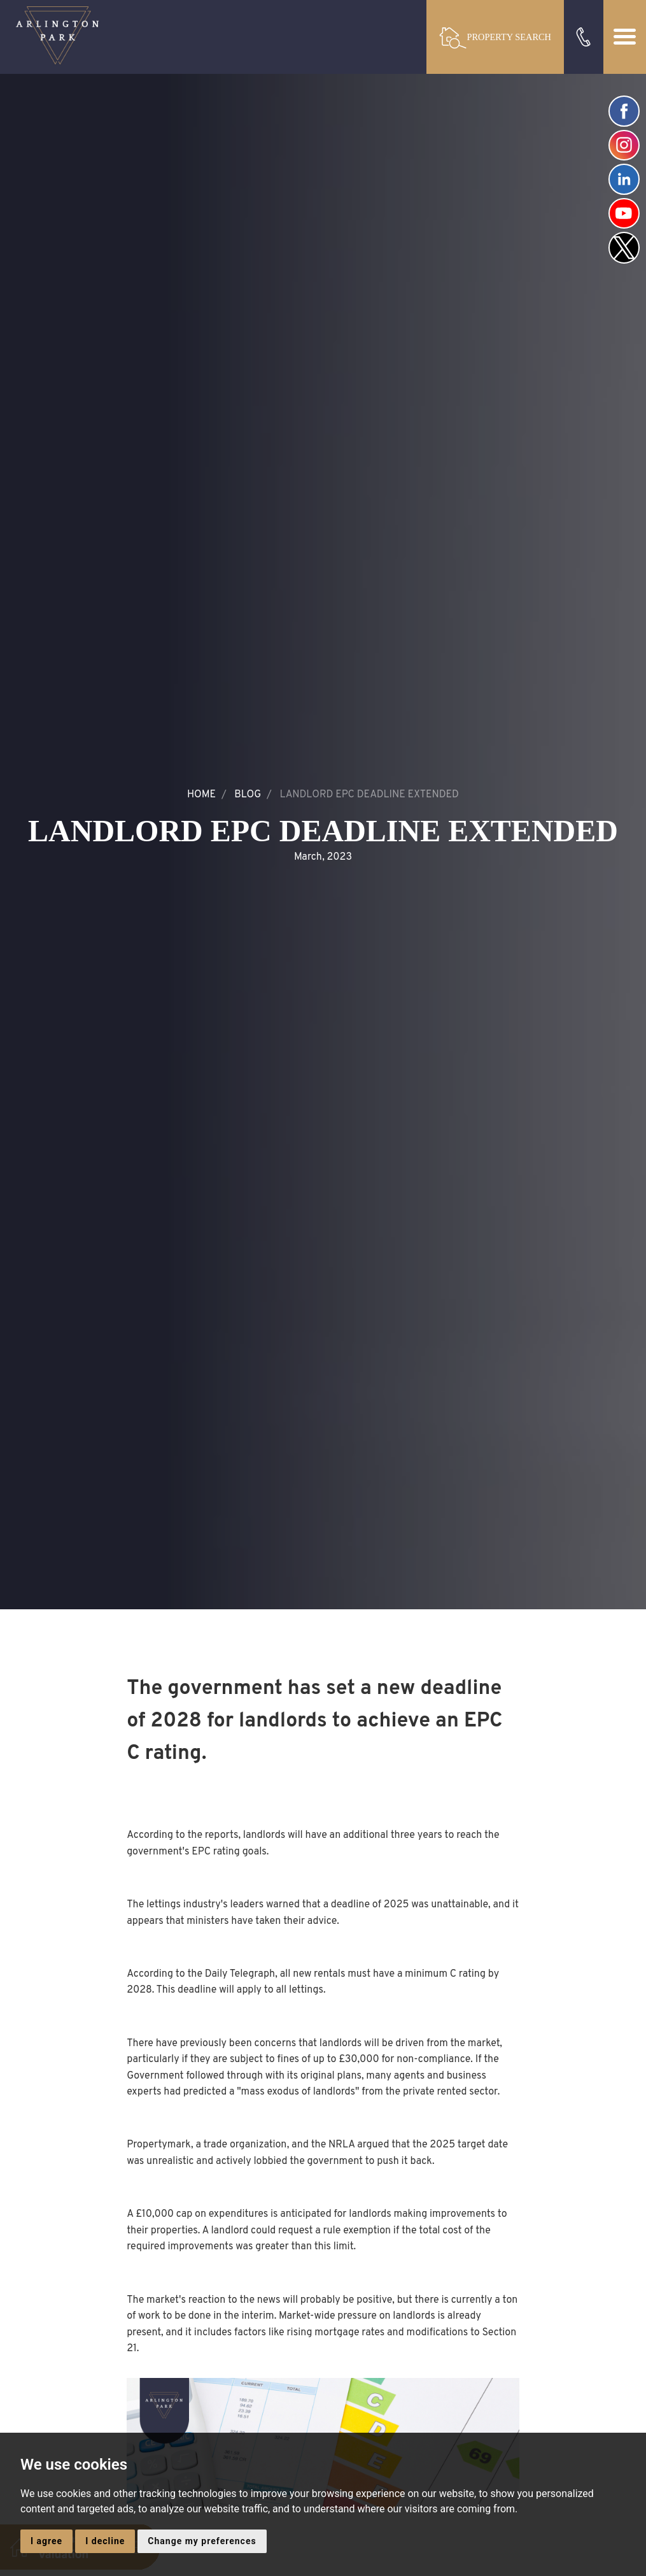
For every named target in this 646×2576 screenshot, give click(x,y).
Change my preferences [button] (202, 2541)
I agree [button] (46, 2541)
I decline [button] (105, 2541)
